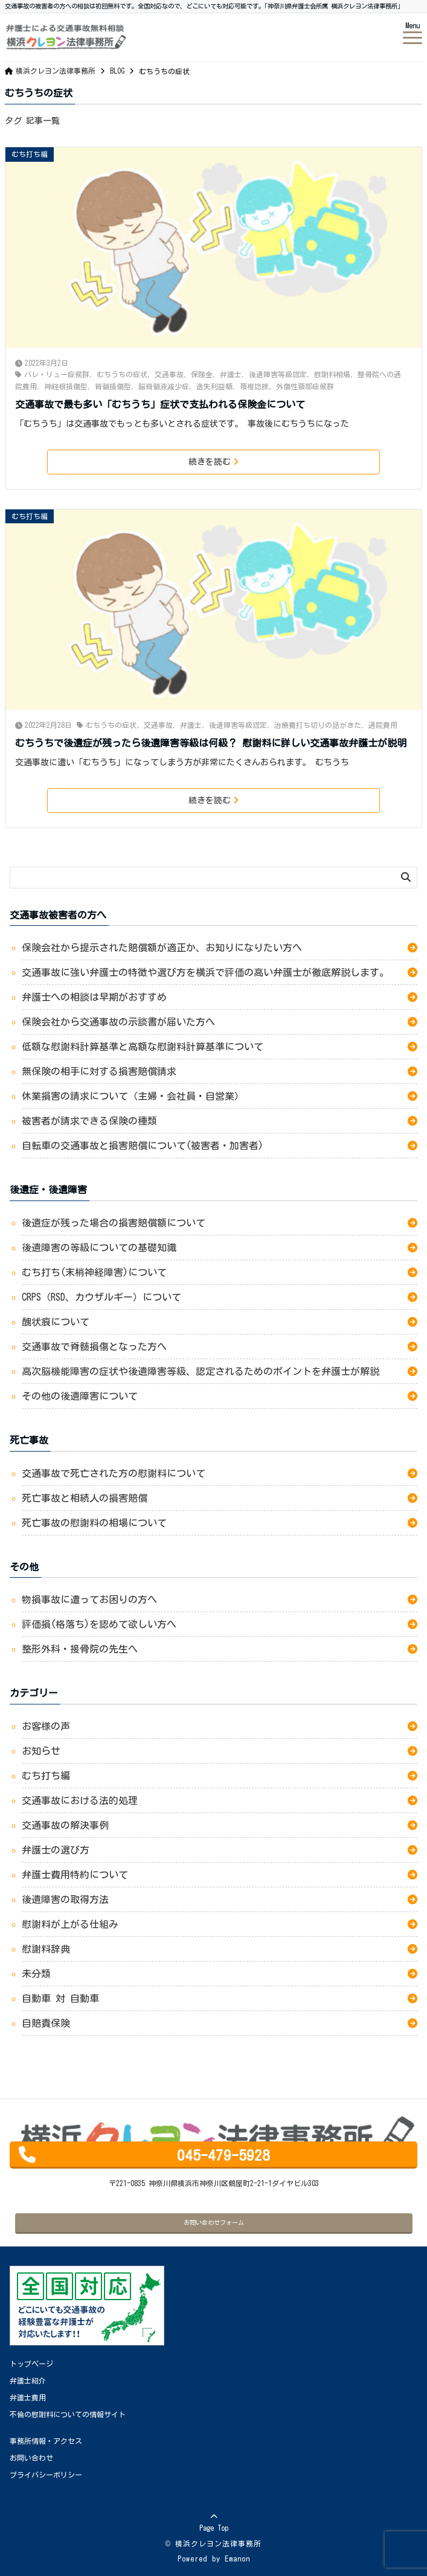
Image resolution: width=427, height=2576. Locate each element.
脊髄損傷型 (113, 386)
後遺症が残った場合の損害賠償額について (113, 1223)
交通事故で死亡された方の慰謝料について (113, 1473)
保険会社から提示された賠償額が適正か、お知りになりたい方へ (162, 947)
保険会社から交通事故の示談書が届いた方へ (118, 1022)
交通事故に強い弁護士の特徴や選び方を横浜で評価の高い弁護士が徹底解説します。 (205, 972)
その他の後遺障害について (80, 1396)
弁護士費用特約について (75, 1874)
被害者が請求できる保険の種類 (89, 1121)
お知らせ (41, 1751)
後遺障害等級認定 (278, 374)
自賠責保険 (46, 2023)
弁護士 (231, 374)
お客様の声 (46, 1726)
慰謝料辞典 (46, 1949)
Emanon (237, 2558)
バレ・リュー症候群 (56, 374)
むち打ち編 (29, 154)
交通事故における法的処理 (80, 1800)
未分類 (36, 1973)
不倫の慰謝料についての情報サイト (68, 2414)
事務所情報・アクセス (46, 2440)
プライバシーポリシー (46, 2474)
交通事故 (169, 374)
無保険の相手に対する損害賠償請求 (99, 1071)
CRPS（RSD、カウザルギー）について (101, 1297)
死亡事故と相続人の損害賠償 (84, 1498)
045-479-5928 (223, 2155)
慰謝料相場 (332, 374)
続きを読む (213, 461)
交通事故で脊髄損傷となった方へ (94, 1346)
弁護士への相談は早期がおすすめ (94, 997)
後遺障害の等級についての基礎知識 (99, 1247)
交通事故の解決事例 (65, 1825)
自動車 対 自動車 (60, 1998)
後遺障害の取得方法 (65, 1899)
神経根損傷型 (66, 386)
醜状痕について (55, 1322)
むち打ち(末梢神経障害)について (94, 1272)
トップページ (31, 2363)
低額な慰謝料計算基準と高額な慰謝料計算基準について (145, 1046)
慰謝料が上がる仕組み (70, 1924)
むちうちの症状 (122, 374)
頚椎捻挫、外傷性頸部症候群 (287, 386)
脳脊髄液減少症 (163, 386)
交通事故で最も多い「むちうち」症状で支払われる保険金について (160, 404)
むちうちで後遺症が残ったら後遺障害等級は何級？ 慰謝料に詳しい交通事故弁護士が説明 (210, 743)
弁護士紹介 (28, 2380)
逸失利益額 (214, 386)
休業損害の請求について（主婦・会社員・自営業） (133, 1096)
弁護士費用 (28, 2397)
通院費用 (382, 724)
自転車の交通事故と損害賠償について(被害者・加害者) (147, 1145)
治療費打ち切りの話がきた (317, 724)
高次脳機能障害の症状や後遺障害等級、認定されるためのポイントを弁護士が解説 (200, 1371)
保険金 (202, 374)
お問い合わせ (31, 2457)
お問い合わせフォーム (214, 2222)
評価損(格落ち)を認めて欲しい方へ (104, 1624)
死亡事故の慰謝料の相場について (94, 1523)
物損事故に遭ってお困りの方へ (92, 1599)
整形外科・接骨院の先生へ (82, 1649)
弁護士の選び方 (55, 1850)
